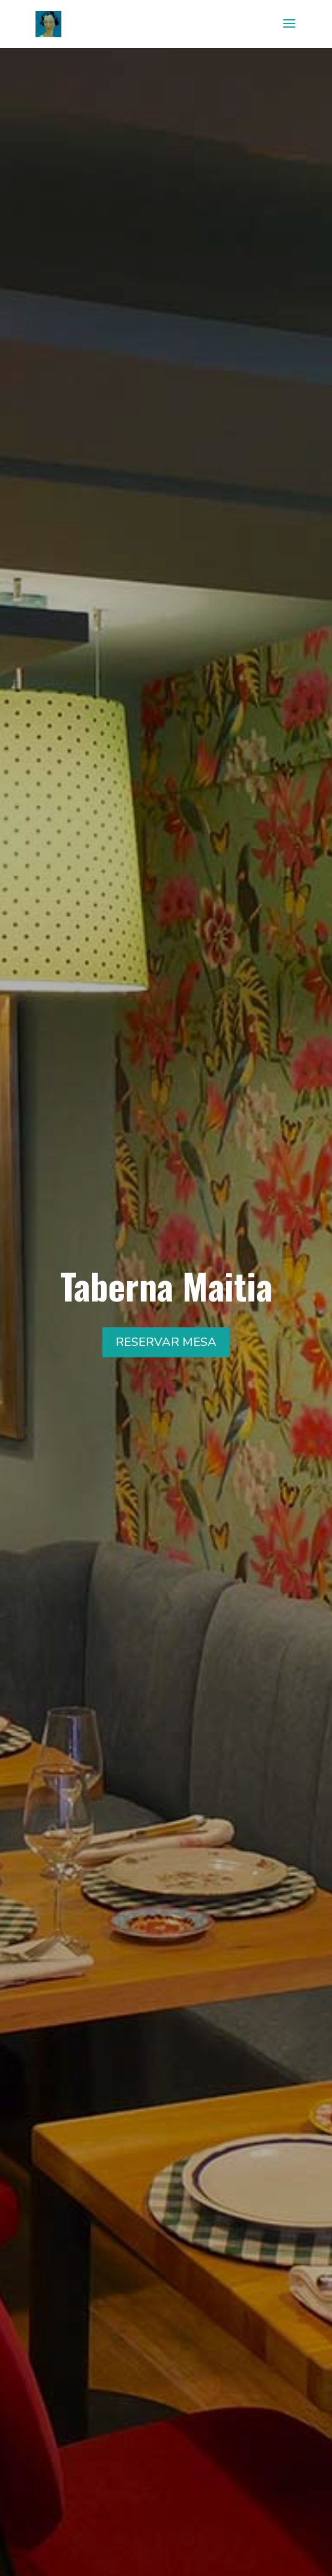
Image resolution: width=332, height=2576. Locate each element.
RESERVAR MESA (166, 1342)
